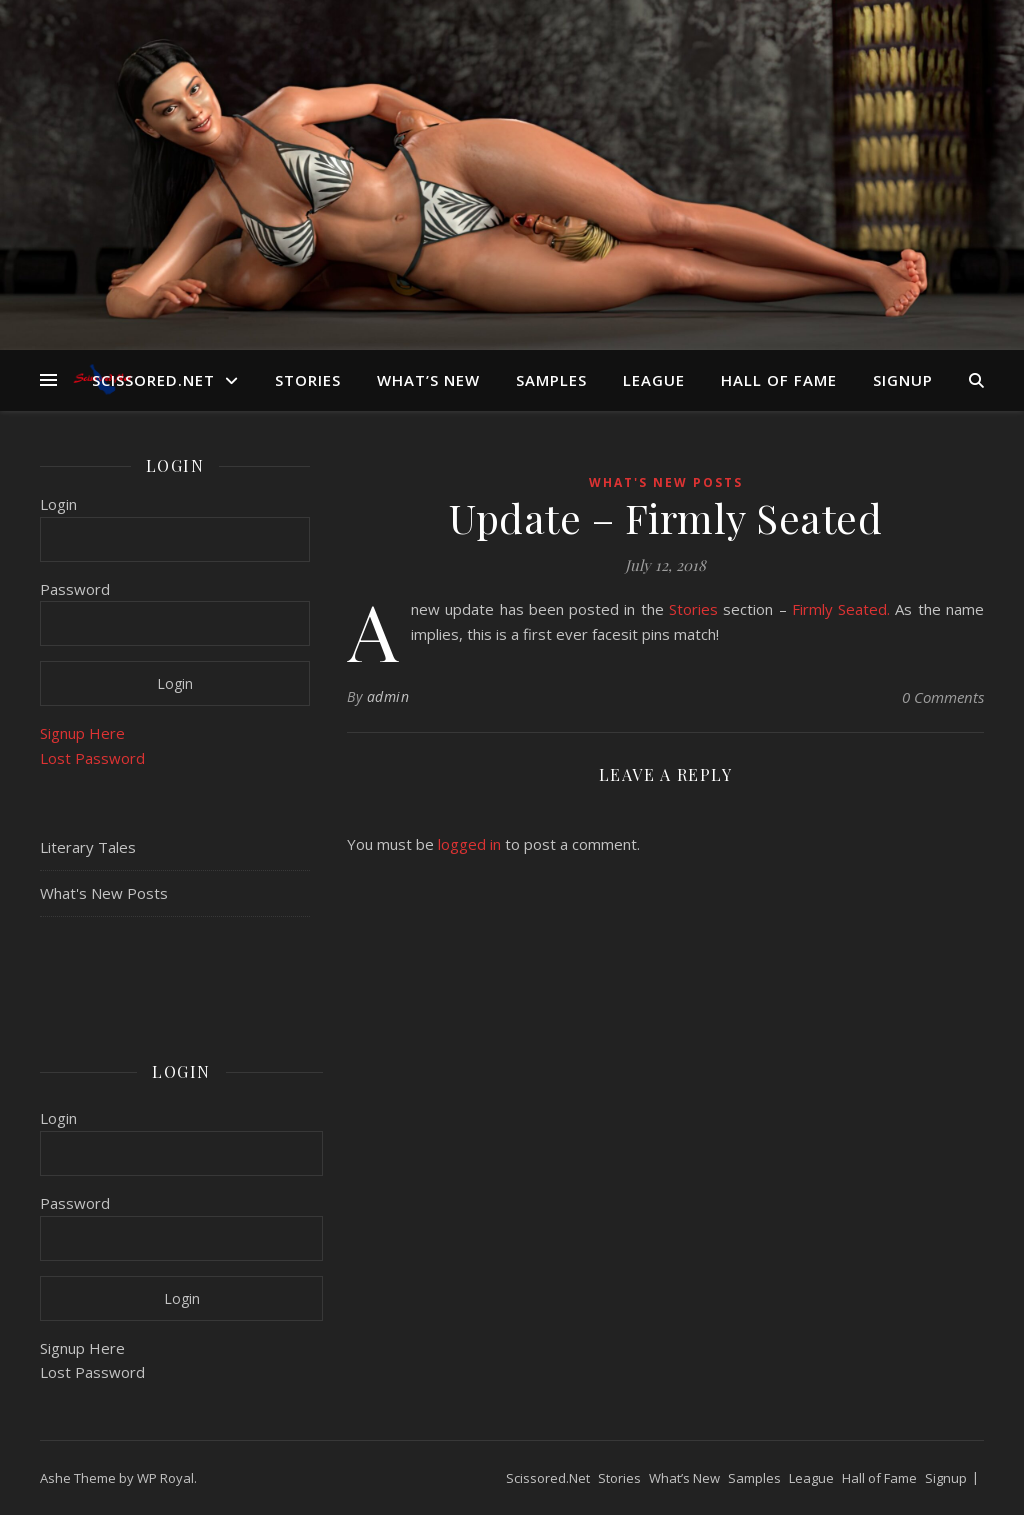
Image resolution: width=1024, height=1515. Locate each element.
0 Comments (943, 697)
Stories (308, 380)
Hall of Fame (779, 380)
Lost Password (92, 758)
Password (75, 589)
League (654, 380)
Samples (551, 380)
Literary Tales (88, 847)
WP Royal (165, 1478)
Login (58, 504)
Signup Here (82, 733)
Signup (903, 380)
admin (388, 696)
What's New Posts (104, 893)
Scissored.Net (153, 380)
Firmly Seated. (841, 609)
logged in (469, 844)
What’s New (428, 380)
